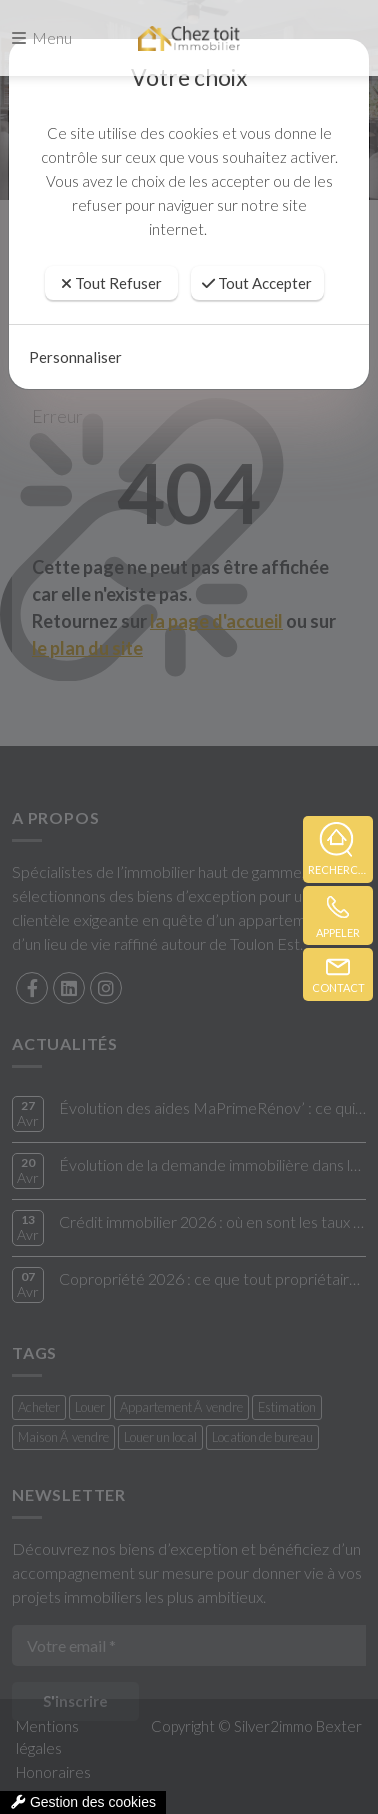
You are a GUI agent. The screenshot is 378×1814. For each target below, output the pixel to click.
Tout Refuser (111, 283)
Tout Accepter (257, 283)
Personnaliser (75, 357)
